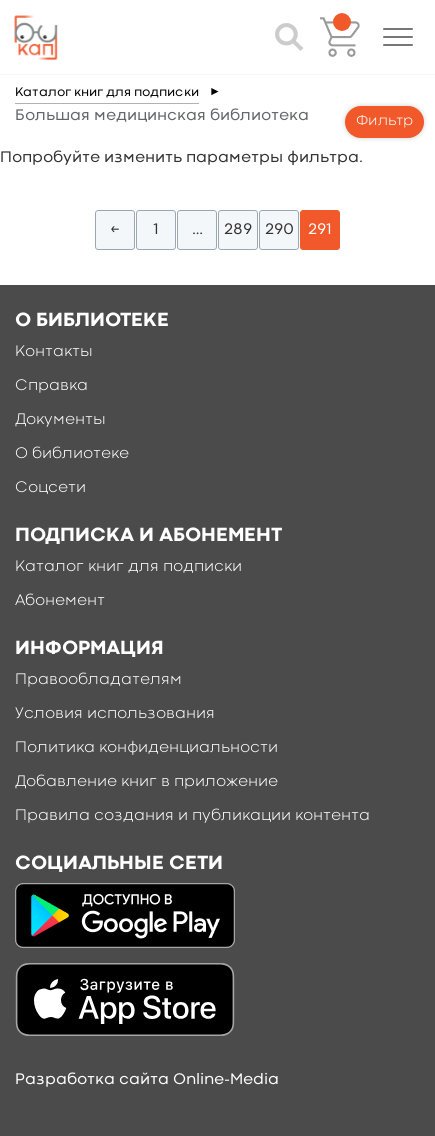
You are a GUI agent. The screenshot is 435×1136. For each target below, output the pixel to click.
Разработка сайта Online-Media (147, 1080)
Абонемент (60, 601)
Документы (60, 420)
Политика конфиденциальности (146, 748)
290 (279, 230)
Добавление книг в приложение (146, 782)
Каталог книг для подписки (107, 92)
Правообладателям (98, 680)
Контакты (54, 352)
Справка (51, 386)
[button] (398, 37)
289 (238, 230)
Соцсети (50, 488)
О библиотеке (72, 454)
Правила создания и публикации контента (192, 816)
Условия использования (115, 714)
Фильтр (384, 121)
